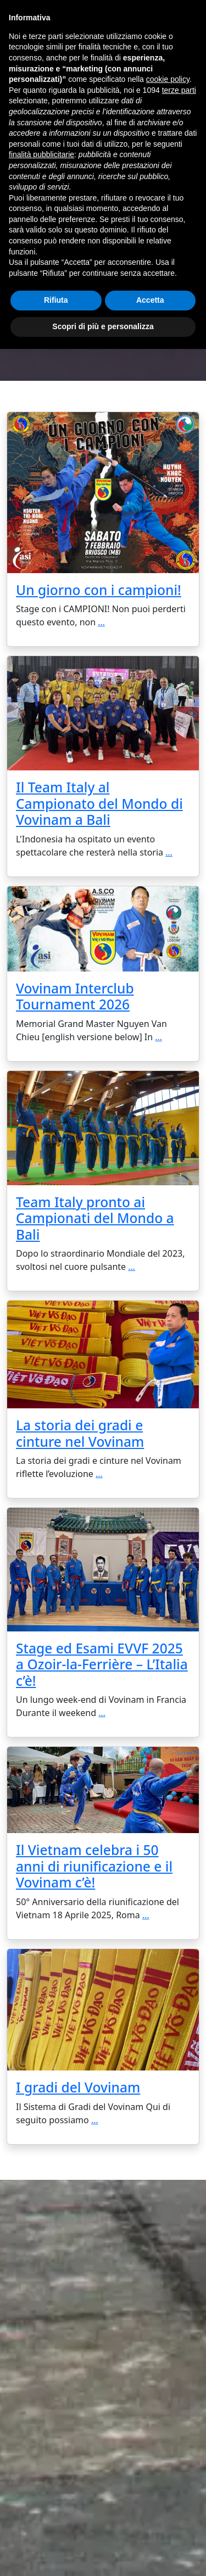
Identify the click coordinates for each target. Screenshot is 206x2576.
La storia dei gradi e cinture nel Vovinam (80, 1433)
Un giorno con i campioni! (98, 590)
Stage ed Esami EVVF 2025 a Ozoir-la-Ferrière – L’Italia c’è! (102, 1664)
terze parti (179, 90)
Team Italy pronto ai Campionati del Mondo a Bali (95, 1218)
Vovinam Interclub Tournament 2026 (75, 996)
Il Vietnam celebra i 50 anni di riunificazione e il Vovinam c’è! (94, 1866)
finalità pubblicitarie (41, 154)
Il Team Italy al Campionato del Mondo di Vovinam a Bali (99, 803)
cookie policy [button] (168, 79)
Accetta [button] (150, 300)
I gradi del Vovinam (78, 2087)
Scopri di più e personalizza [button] (102, 326)
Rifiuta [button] (56, 300)
